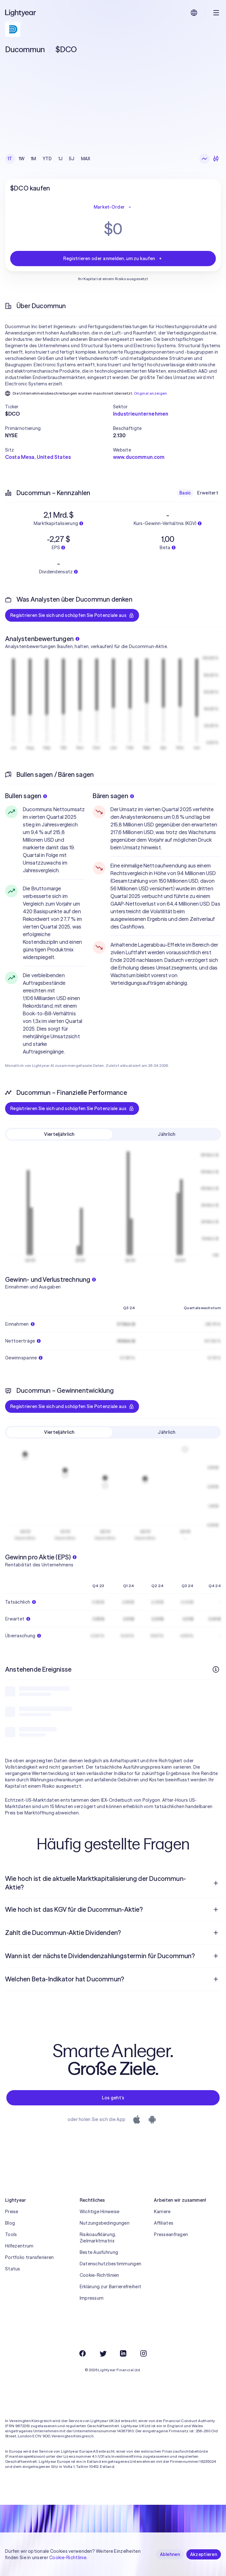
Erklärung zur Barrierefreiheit (110, 2286)
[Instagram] (143, 2353)
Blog (10, 2223)
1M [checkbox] (33, 159)
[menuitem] (113, 1883)
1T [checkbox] (10, 159)
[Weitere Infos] (216, 1669)
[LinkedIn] (123, 2353)
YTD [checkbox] (47, 159)
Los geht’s (113, 2098)
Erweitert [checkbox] (207, 493)
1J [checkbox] (60, 159)
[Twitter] (102, 2353)
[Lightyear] (21, 13)
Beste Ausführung (99, 2252)
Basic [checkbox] (185, 493)
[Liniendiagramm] (204, 159)
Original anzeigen (150, 393)
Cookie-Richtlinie (67, 2557)
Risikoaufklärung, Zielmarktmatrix (98, 2238)
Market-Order (113, 207)
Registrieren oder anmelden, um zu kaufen (113, 258)
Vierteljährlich (59, 1134)
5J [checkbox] (72, 159)
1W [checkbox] (22, 159)
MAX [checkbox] (85, 159)
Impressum (92, 2298)
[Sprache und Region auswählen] (194, 12)
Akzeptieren (203, 2554)
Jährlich (166, 1134)
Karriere (162, 2211)
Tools (11, 2234)
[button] (59, 407)
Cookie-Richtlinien (99, 2275)
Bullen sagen (26, 796)
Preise (11, 2211)
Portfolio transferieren (29, 2257)
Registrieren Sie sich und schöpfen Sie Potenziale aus (72, 615)
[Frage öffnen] (216, 1883)
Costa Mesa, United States (38, 457)
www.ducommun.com (139, 457)
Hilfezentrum (19, 2246)
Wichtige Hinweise (100, 2211)
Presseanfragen (171, 2234)
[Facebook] (82, 2353)
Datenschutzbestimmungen (110, 2264)
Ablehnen (170, 2554)
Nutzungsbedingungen (105, 2223)
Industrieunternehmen (140, 414)
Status (12, 2269)
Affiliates (163, 2223)
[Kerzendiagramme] (216, 159)
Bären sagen (113, 796)
